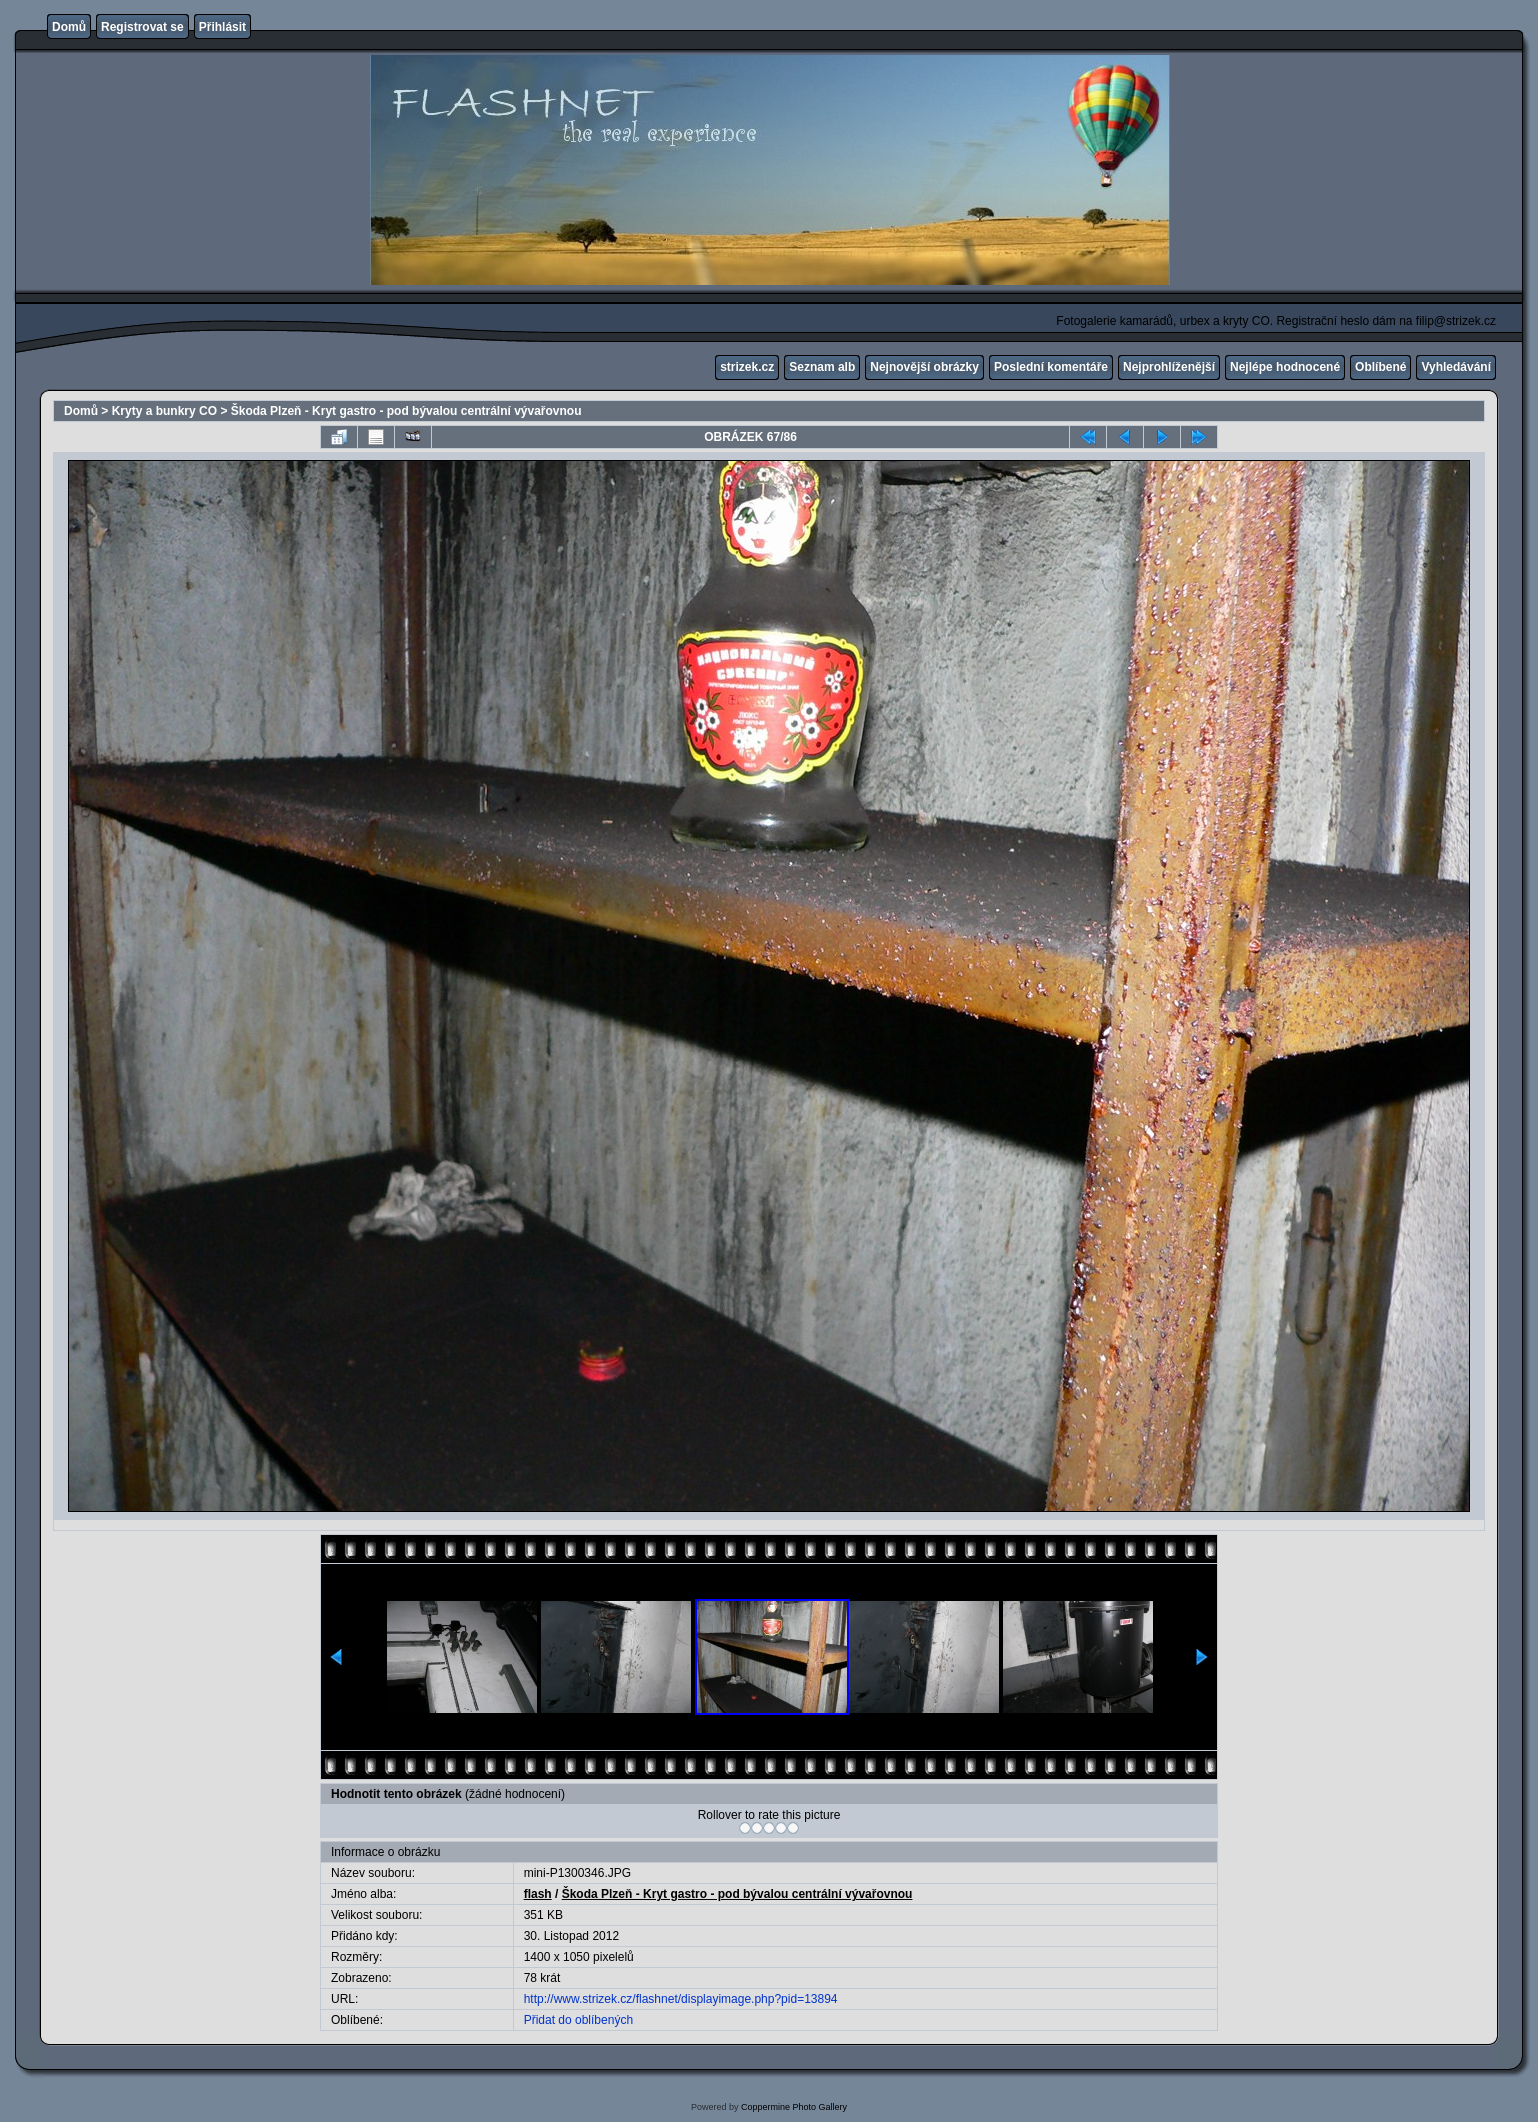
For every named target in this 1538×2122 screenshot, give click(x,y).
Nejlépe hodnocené (1285, 367)
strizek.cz (747, 367)
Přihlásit (222, 27)
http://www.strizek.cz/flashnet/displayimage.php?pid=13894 (681, 1999)
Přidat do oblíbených (578, 2020)
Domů (69, 27)
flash (538, 1894)
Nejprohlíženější (1169, 367)
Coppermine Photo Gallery (794, 2107)
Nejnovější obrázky (924, 367)
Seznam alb (822, 367)
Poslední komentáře (1051, 367)
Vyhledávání (1456, 367)
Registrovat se (142, 27)
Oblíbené (1380, 367)
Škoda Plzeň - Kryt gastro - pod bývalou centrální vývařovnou (406, 411)
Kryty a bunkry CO (164, 411)
